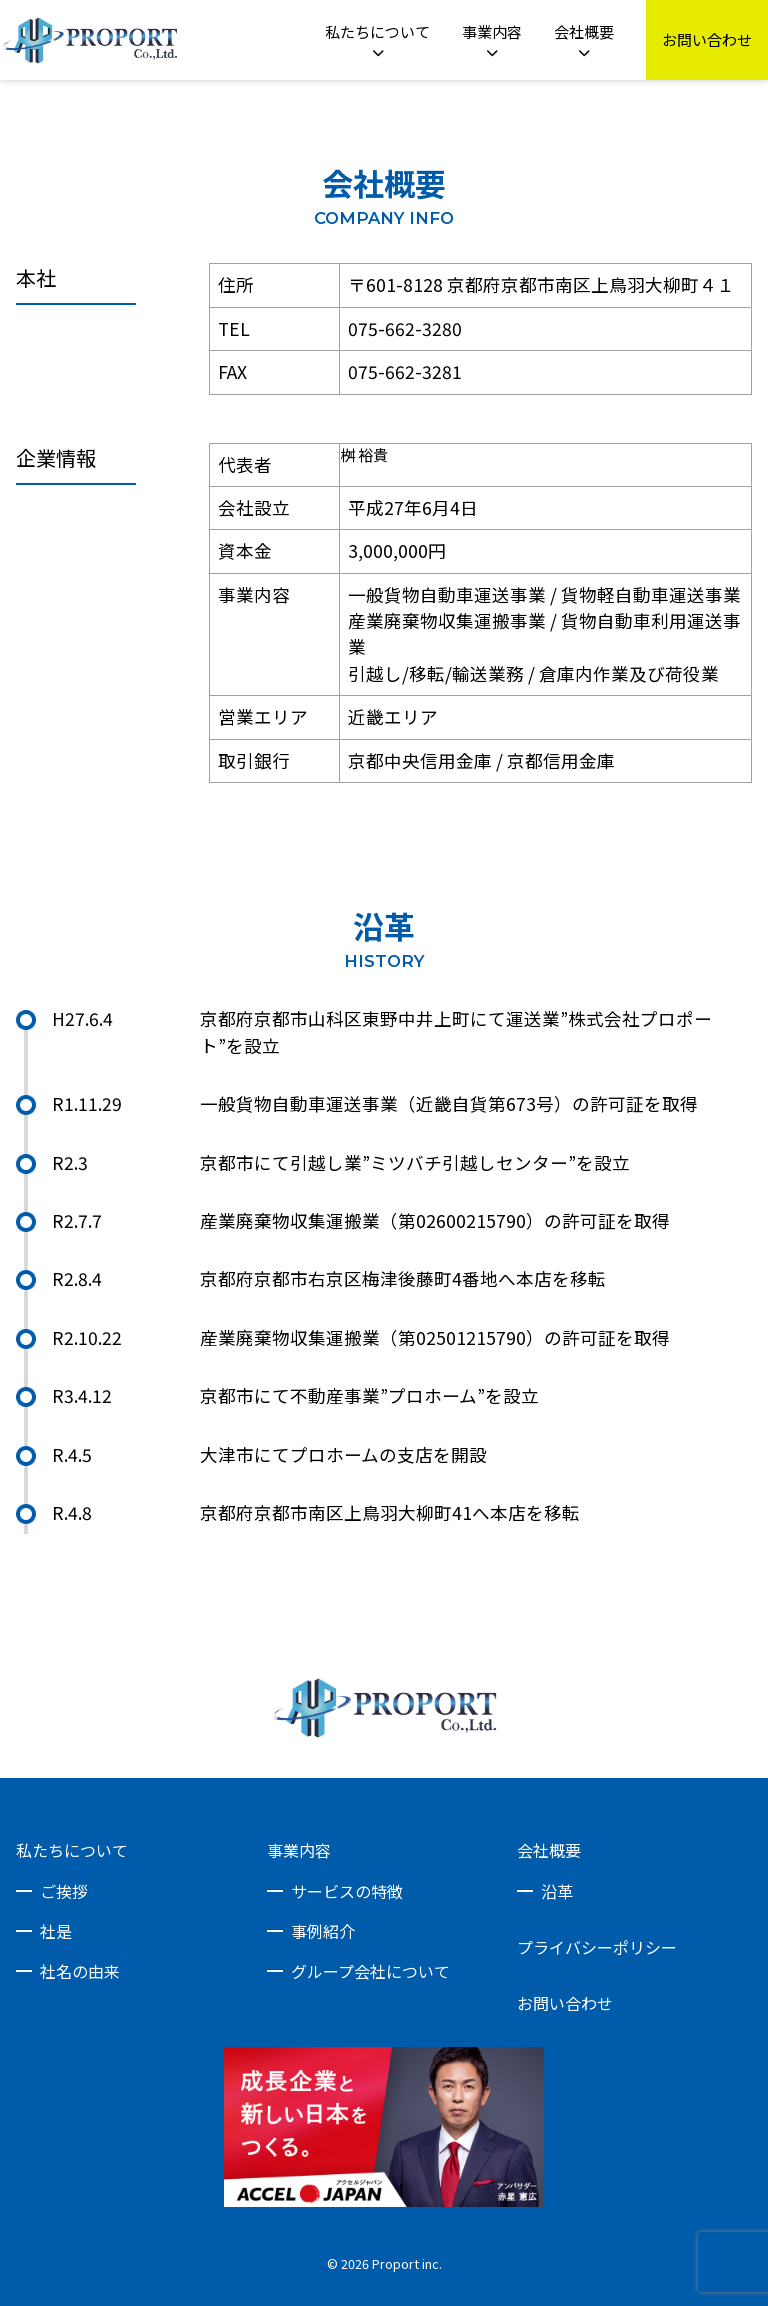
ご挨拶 (64, 1891)
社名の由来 (80, 1971)
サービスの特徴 (347, 1891)
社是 (56, 1931)
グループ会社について (370, 1971)
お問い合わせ (565, 2003)
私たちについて (72, 1850)
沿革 (557, 1891)
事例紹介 (323, 1931)
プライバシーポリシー (597, 1947)
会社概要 (549, 1850)
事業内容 (299, 1850)
